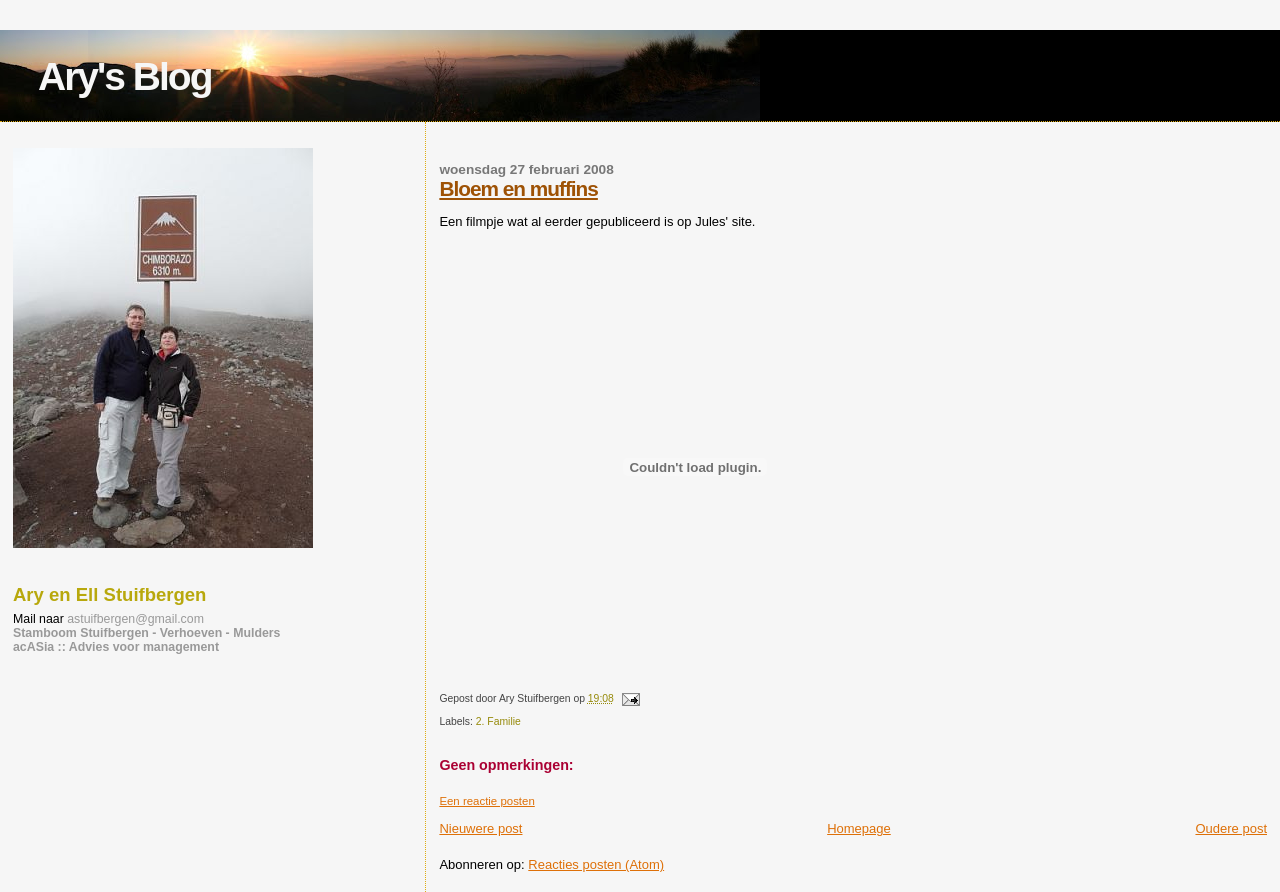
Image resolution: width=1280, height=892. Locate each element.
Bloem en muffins (518, 188)
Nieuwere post (480, 828)
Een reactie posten (486, 801)
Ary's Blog (124, 76)
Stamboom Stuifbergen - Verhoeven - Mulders (147, 633)
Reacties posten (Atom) (596, 864)
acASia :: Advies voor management (116, 647)
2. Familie (498, 721)
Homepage (859, 828)
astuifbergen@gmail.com (135, 619)
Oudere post (1231, 828)
